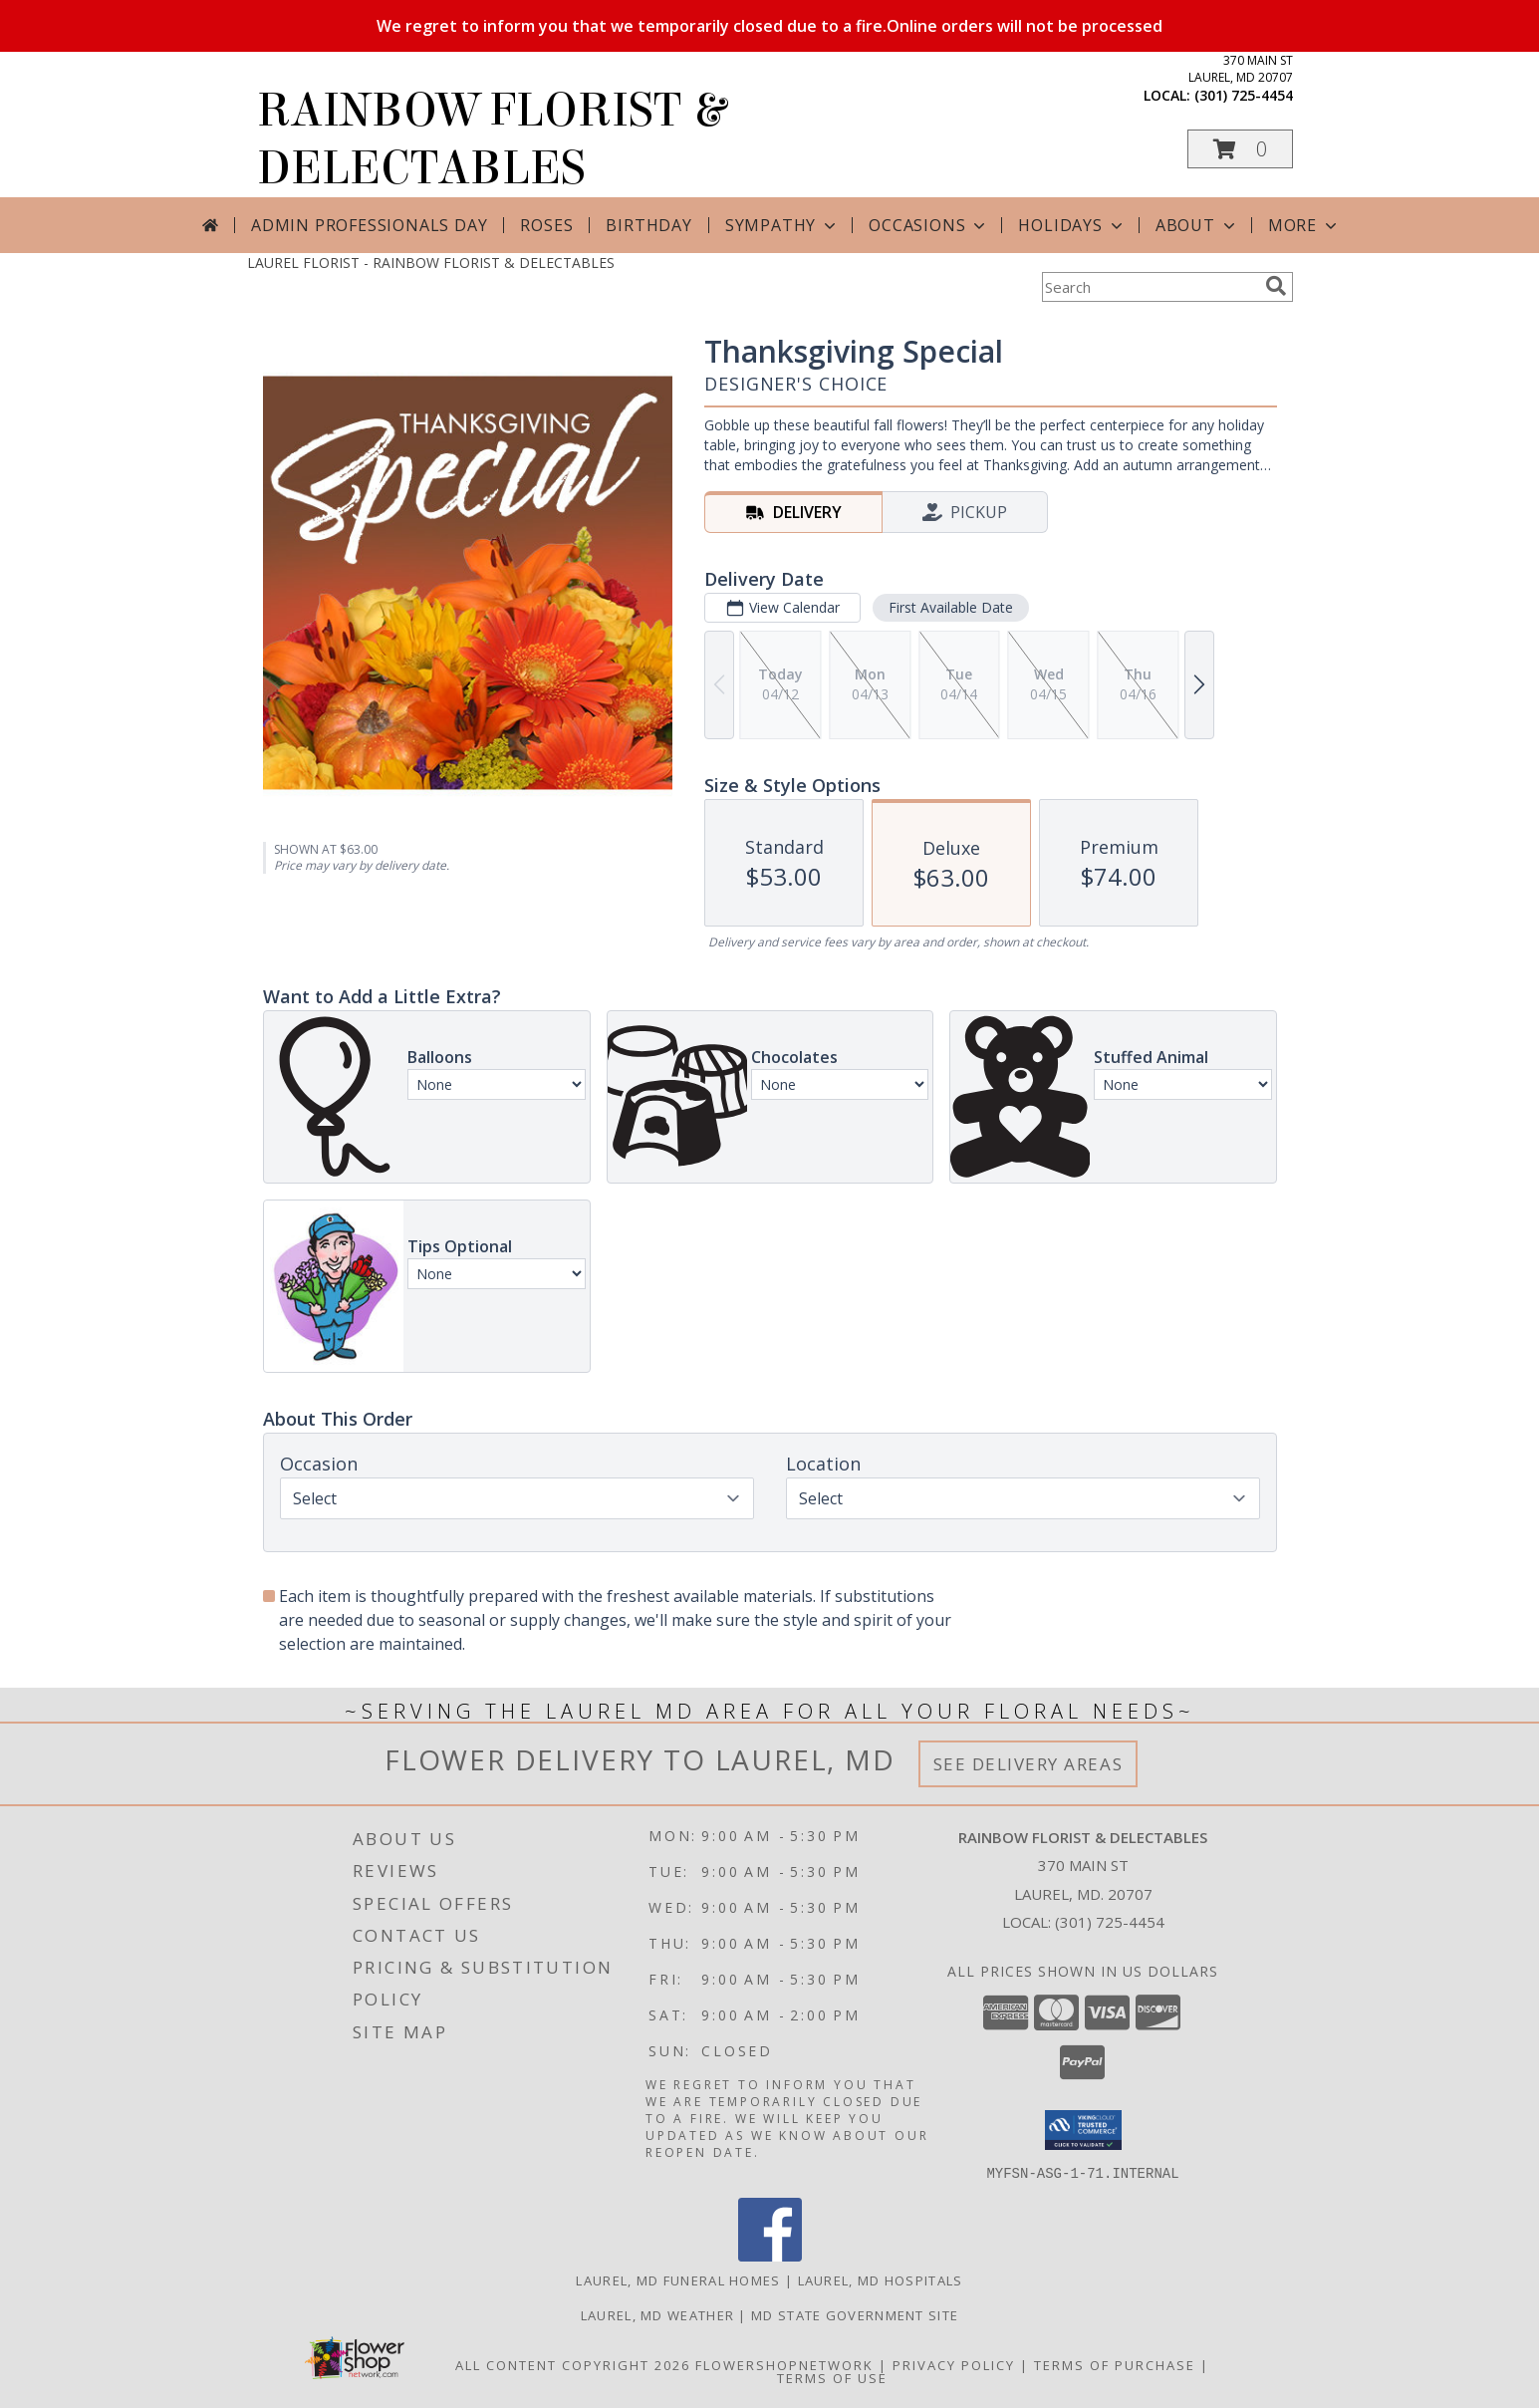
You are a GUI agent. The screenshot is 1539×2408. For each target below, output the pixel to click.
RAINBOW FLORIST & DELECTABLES (491, 139)
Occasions (929, 225)
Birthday (648, 225)
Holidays (1072, 225)
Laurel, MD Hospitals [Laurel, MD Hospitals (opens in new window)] (880, 2279)
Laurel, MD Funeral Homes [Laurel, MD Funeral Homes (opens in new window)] (678, 2279)
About (1197, 225)
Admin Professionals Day (369, 225)
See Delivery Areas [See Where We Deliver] (1028, 1763)
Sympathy (782, 225)
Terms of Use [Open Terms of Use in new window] (832, 2377)
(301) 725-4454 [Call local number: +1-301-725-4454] (1243, 95)
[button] (1240, 149)
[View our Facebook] (770, 2255)
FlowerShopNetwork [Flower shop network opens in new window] (784, 2364)
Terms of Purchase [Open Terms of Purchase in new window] (1114, 2364)
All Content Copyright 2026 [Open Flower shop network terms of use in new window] (572, 2364)
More (1304, 225)
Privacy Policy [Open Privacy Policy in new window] (954, 2364)
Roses (546, 225)
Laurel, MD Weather (657, 2314)
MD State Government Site (854, 2314)
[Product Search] (1149, 287)
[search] (1276, 286)
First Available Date (950, 607)
